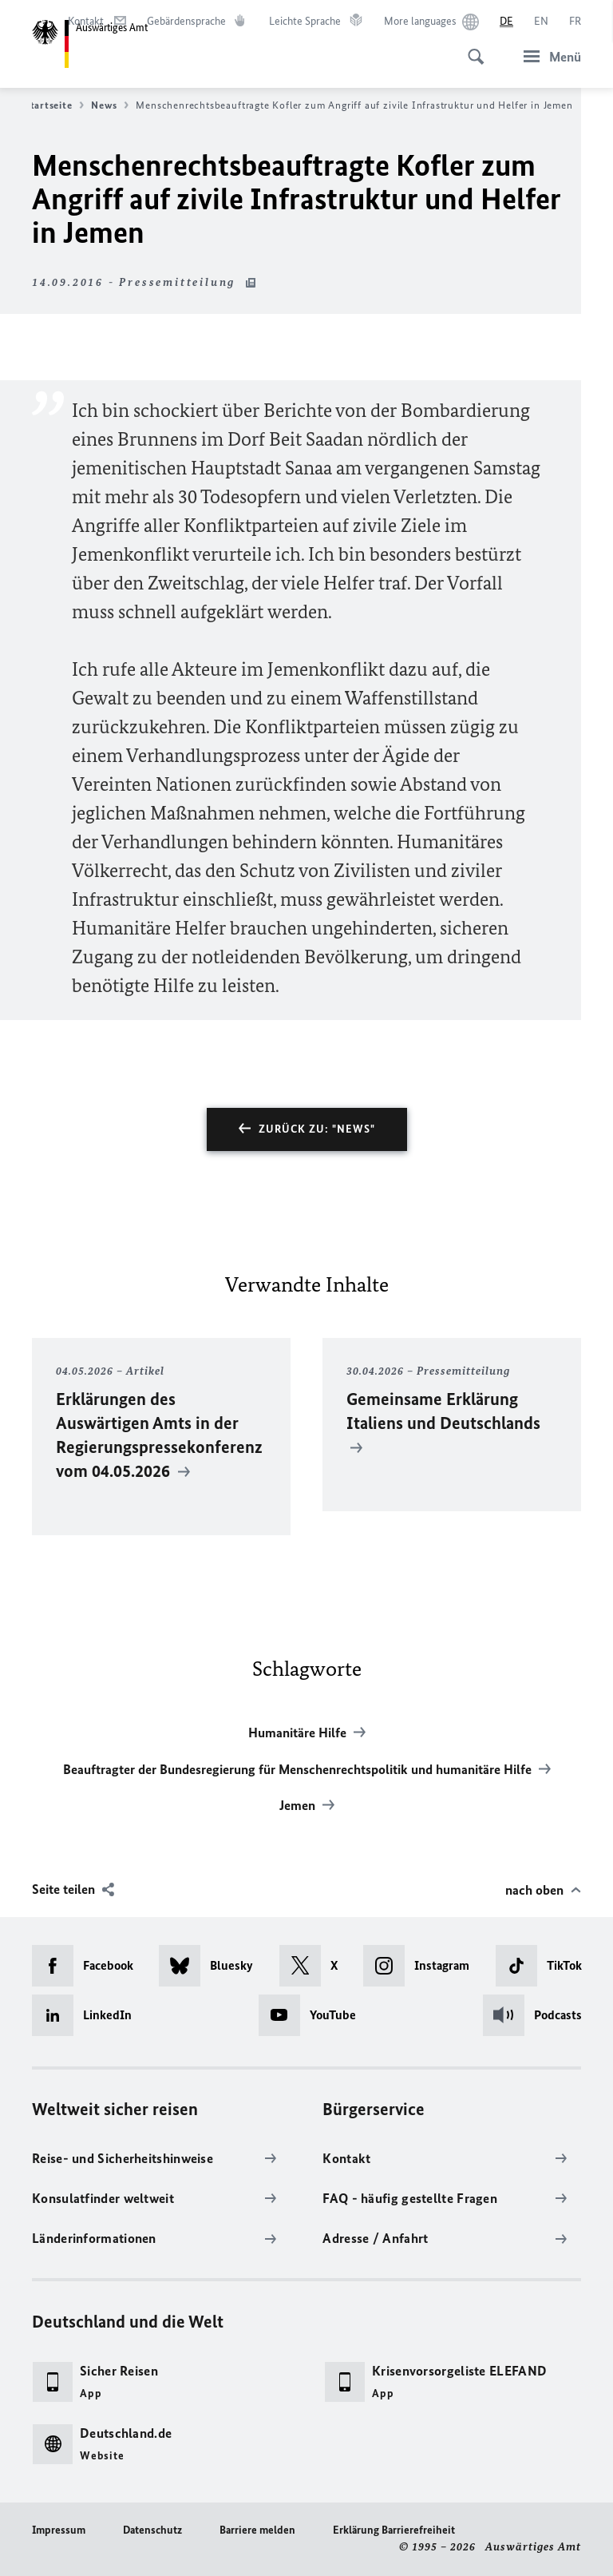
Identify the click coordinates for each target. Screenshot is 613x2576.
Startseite (54, 105)
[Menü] (547, 56)
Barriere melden (257, 2530)
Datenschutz (152, 2530)
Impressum (58, 2530)
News (110, 105)
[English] (541, 22)
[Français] (575, 22)
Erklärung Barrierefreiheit (394, 2530)
